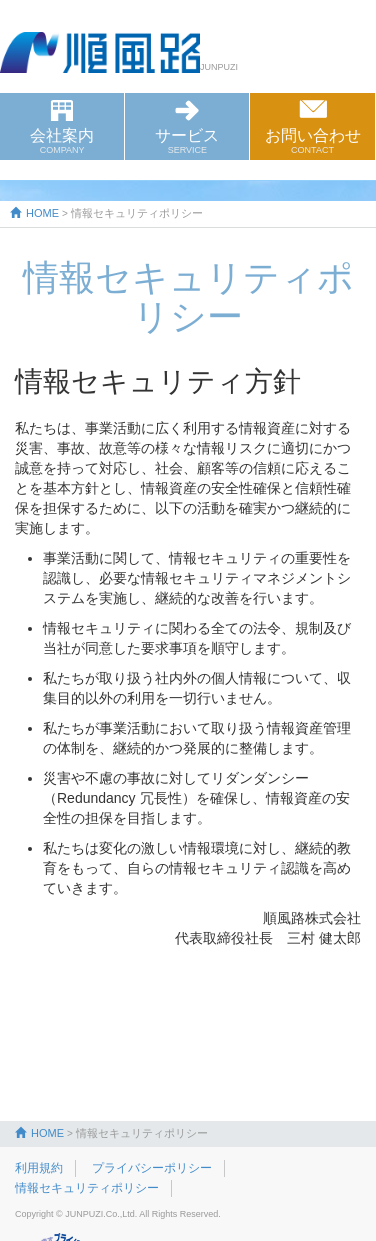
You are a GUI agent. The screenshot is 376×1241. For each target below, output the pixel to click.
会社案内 (62, 141)
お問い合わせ (312, 141)
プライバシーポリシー (152, 1168)
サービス (187, 141)
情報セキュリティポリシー (87, 1188)
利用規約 (39, 1168)
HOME (34, 213)
